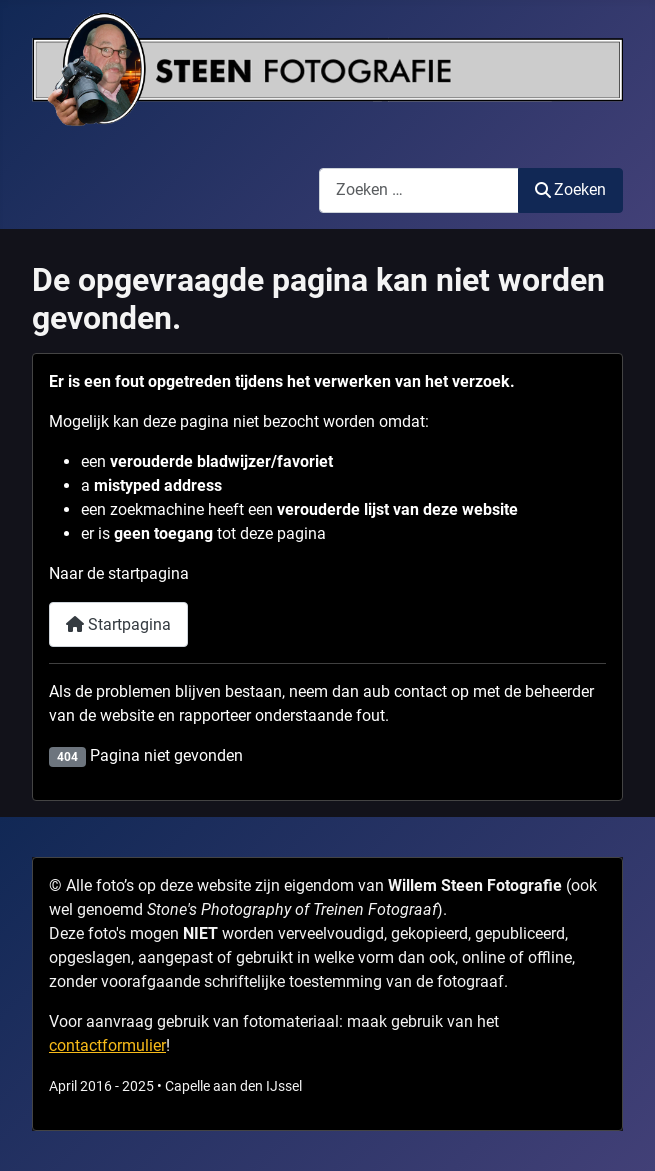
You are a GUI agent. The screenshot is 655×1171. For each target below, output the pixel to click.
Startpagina (118, 624)
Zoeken (570, 189)
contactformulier (107, 1045)
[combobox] (419, 190)
